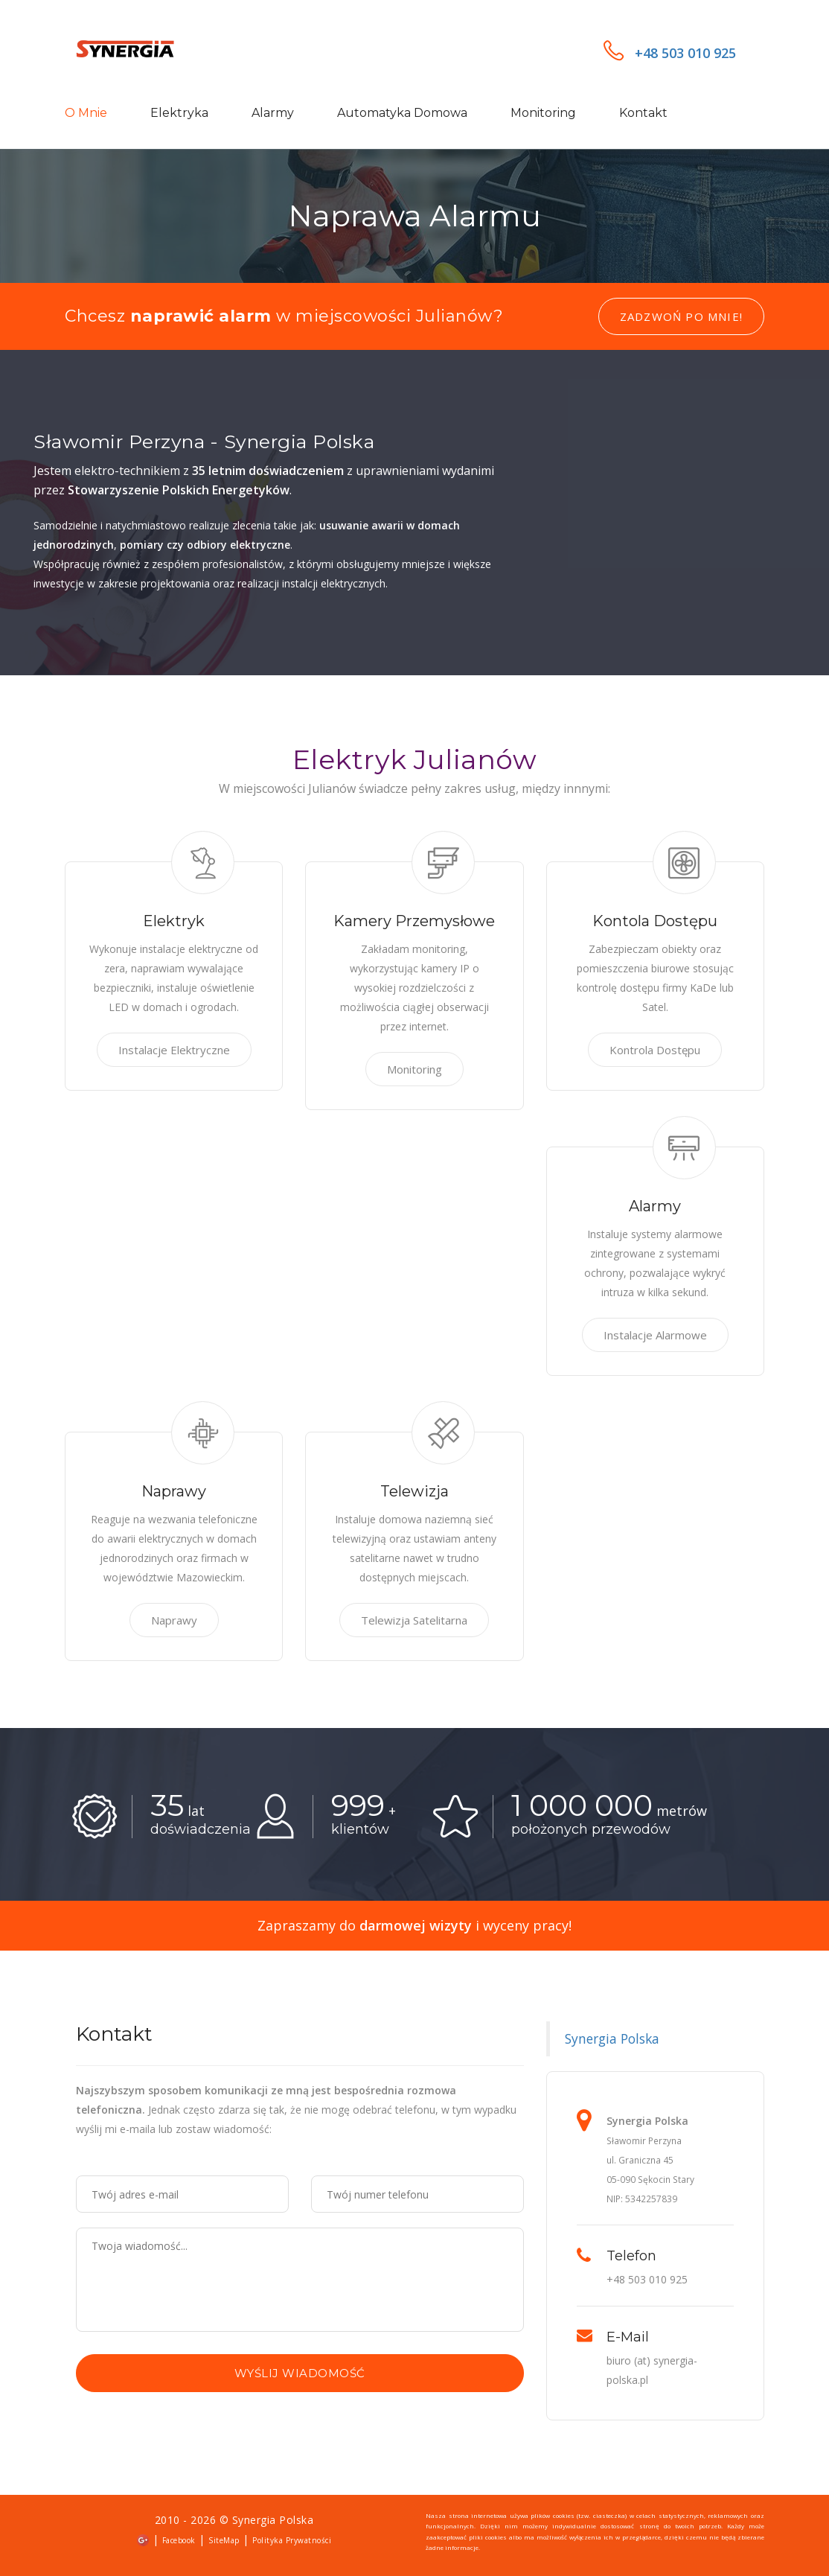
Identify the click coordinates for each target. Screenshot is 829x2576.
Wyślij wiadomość (299, 2373)
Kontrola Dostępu (654, 1049)
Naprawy (174, 1620)
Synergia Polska (612, 2038)
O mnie (86, 113)
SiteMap (224, 2540)
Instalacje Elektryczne (174, 1049)
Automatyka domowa (402, 113)
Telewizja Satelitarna (414, 1620)
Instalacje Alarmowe (655, 1334)
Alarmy (273, 113)
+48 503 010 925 (670, 53)
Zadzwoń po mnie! (681, 316)
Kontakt (643, 113)
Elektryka (179, 113)
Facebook (179, 2540)
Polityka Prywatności (291, 2540)
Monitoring (543, 113)
